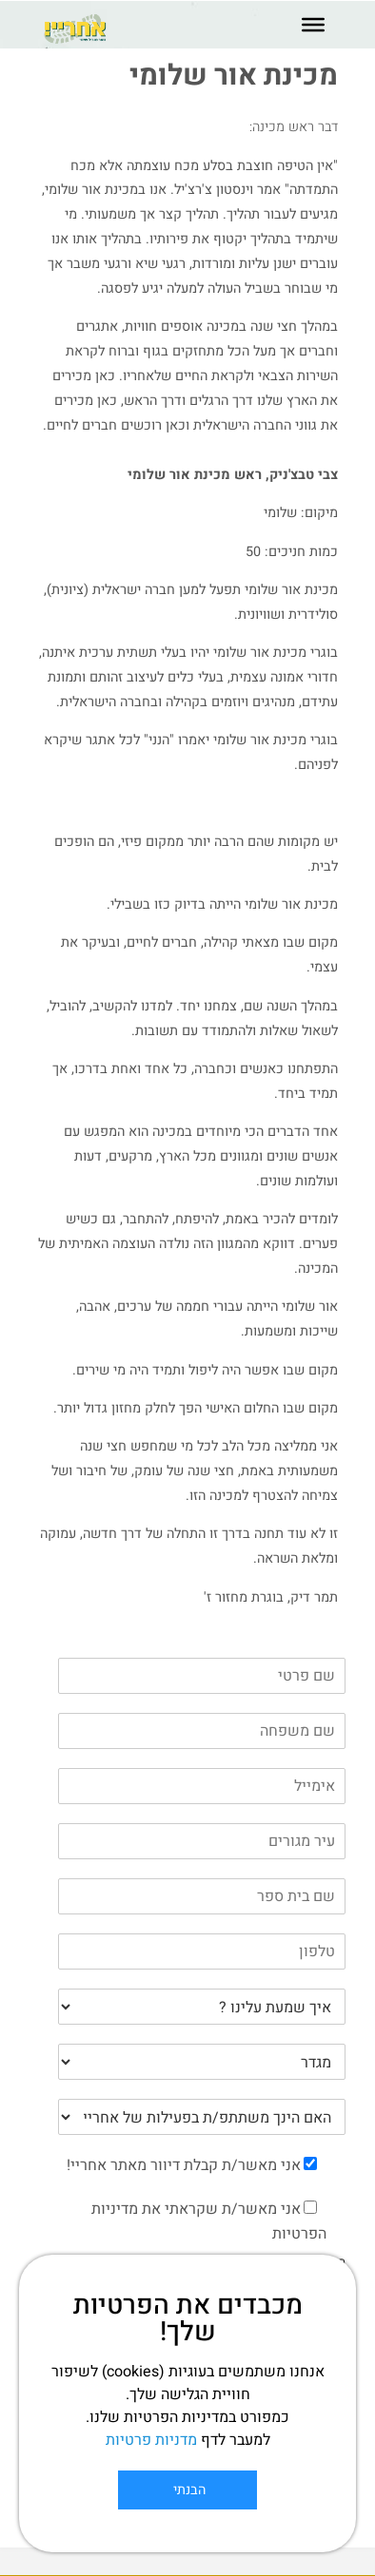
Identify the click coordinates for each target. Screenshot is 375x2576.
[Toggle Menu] (313, 24)
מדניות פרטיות (151, 2440)
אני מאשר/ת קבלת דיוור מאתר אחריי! (184, 2165)
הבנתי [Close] (187, 2490)
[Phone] (201, 1951)
